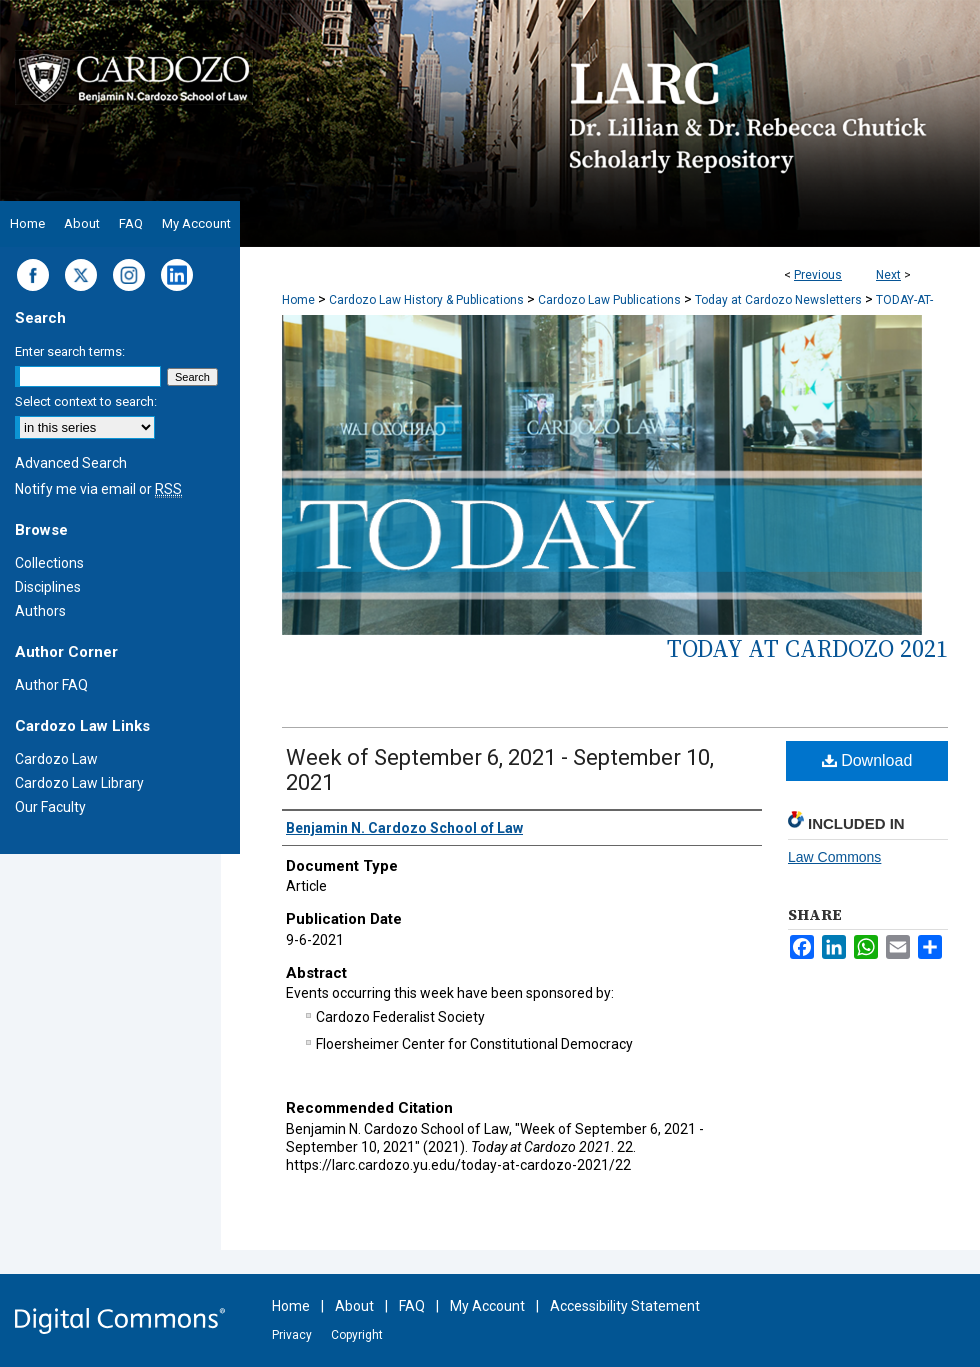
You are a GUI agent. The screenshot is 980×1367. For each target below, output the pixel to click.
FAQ (412, 1306)
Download (867, 760)
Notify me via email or (98, 489)
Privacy (292, 1335)
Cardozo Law (56, 759)
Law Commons (834, 857)
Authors (40, 611)
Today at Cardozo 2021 (807, 648)
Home (298, 300)
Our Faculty (50, 807)
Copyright (357, 1335)
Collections (49, 563)
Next (888, 275)
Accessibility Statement (625, 1306)
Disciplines (48, 587)
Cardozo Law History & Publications (426, 300)
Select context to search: (86, 401)
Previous (818, 275)
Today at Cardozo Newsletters (778, 300)
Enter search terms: (70, 351)
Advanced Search (71, 463)
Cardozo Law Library (79, 783)
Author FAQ (51, 685)
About (354, 1306)
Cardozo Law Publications (609, 300)
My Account (487, 1306)
